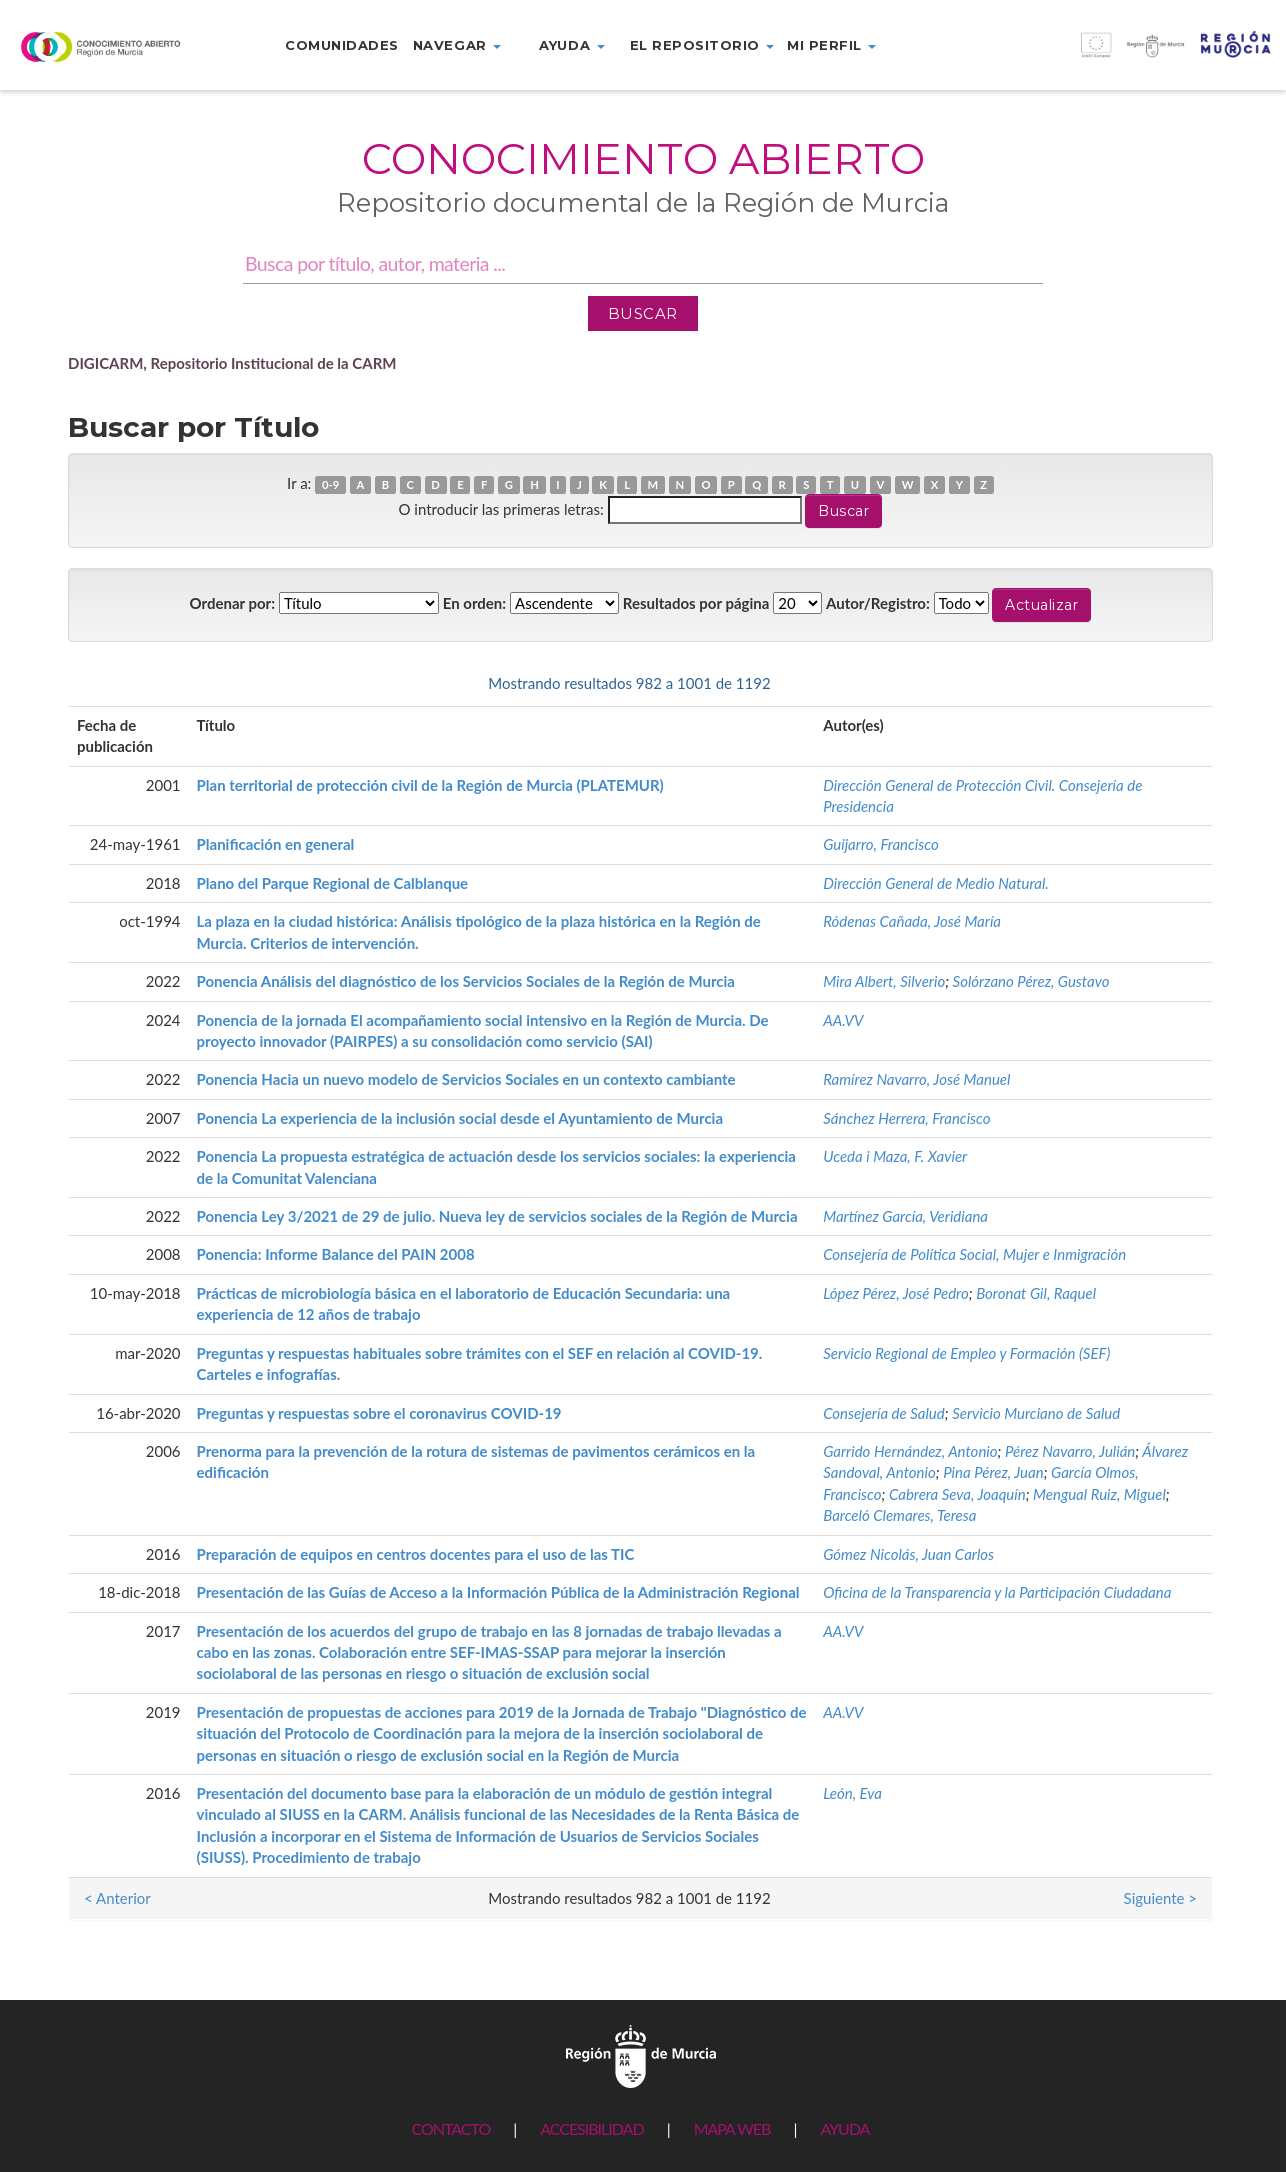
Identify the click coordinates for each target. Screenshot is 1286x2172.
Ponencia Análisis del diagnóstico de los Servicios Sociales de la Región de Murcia (466, 981)
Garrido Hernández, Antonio (910, 1451)
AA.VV (843, 1020)
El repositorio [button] (702, 45)
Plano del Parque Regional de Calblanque (333, 883)
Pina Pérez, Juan (993, 1472)
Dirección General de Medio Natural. (936, 883)
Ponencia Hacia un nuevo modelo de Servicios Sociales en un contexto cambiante (466, 1079)
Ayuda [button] (571, 45)
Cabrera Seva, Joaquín (957, 1494)
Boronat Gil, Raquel (1036, 1293)
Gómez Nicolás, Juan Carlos (908, 1554)
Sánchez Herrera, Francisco (906, 1118)
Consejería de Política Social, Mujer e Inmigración (974, 1254)
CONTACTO (450, 2128)
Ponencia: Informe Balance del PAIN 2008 (336, 1254)
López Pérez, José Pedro (896, 1293)
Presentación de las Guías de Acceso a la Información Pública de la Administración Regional (498, 1592)
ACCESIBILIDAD (591, 2128)
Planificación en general (276, 844)
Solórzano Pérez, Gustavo (1031, 981)
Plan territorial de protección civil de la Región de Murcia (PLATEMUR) (430, 785)
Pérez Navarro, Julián (1070, 1451)
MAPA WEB (732, 2128)
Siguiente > (1160, 683)
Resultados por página (696, 603)
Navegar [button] (457, 45)
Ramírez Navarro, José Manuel (916, 1079)
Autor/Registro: (878, 603)
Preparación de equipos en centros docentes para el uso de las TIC (416, 1554)
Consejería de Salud (884, 1413)
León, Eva (852, 1793)
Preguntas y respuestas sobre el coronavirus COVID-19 (379, 1413)
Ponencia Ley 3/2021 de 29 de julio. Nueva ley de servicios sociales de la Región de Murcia (497, 1216)
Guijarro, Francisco (881, 844)
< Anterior (117, 683)
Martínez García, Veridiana (905, 1216)
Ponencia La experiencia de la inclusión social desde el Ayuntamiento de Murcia (460, 1118)
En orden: (474, 603)
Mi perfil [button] (831, 45)
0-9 (330, 484)
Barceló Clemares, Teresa (899, 1515)
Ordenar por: (233, 603)
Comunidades (342, 45)
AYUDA (844, 2128)
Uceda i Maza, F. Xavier (895, 1156)
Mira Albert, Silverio (884, 981)
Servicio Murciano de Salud (1036, 1413)
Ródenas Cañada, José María (912, 921)
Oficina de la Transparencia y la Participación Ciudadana (997, 1592)
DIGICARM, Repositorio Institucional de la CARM (232, 363)
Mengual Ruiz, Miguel (1099, 1494)
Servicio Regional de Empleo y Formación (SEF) (966, 1353)
